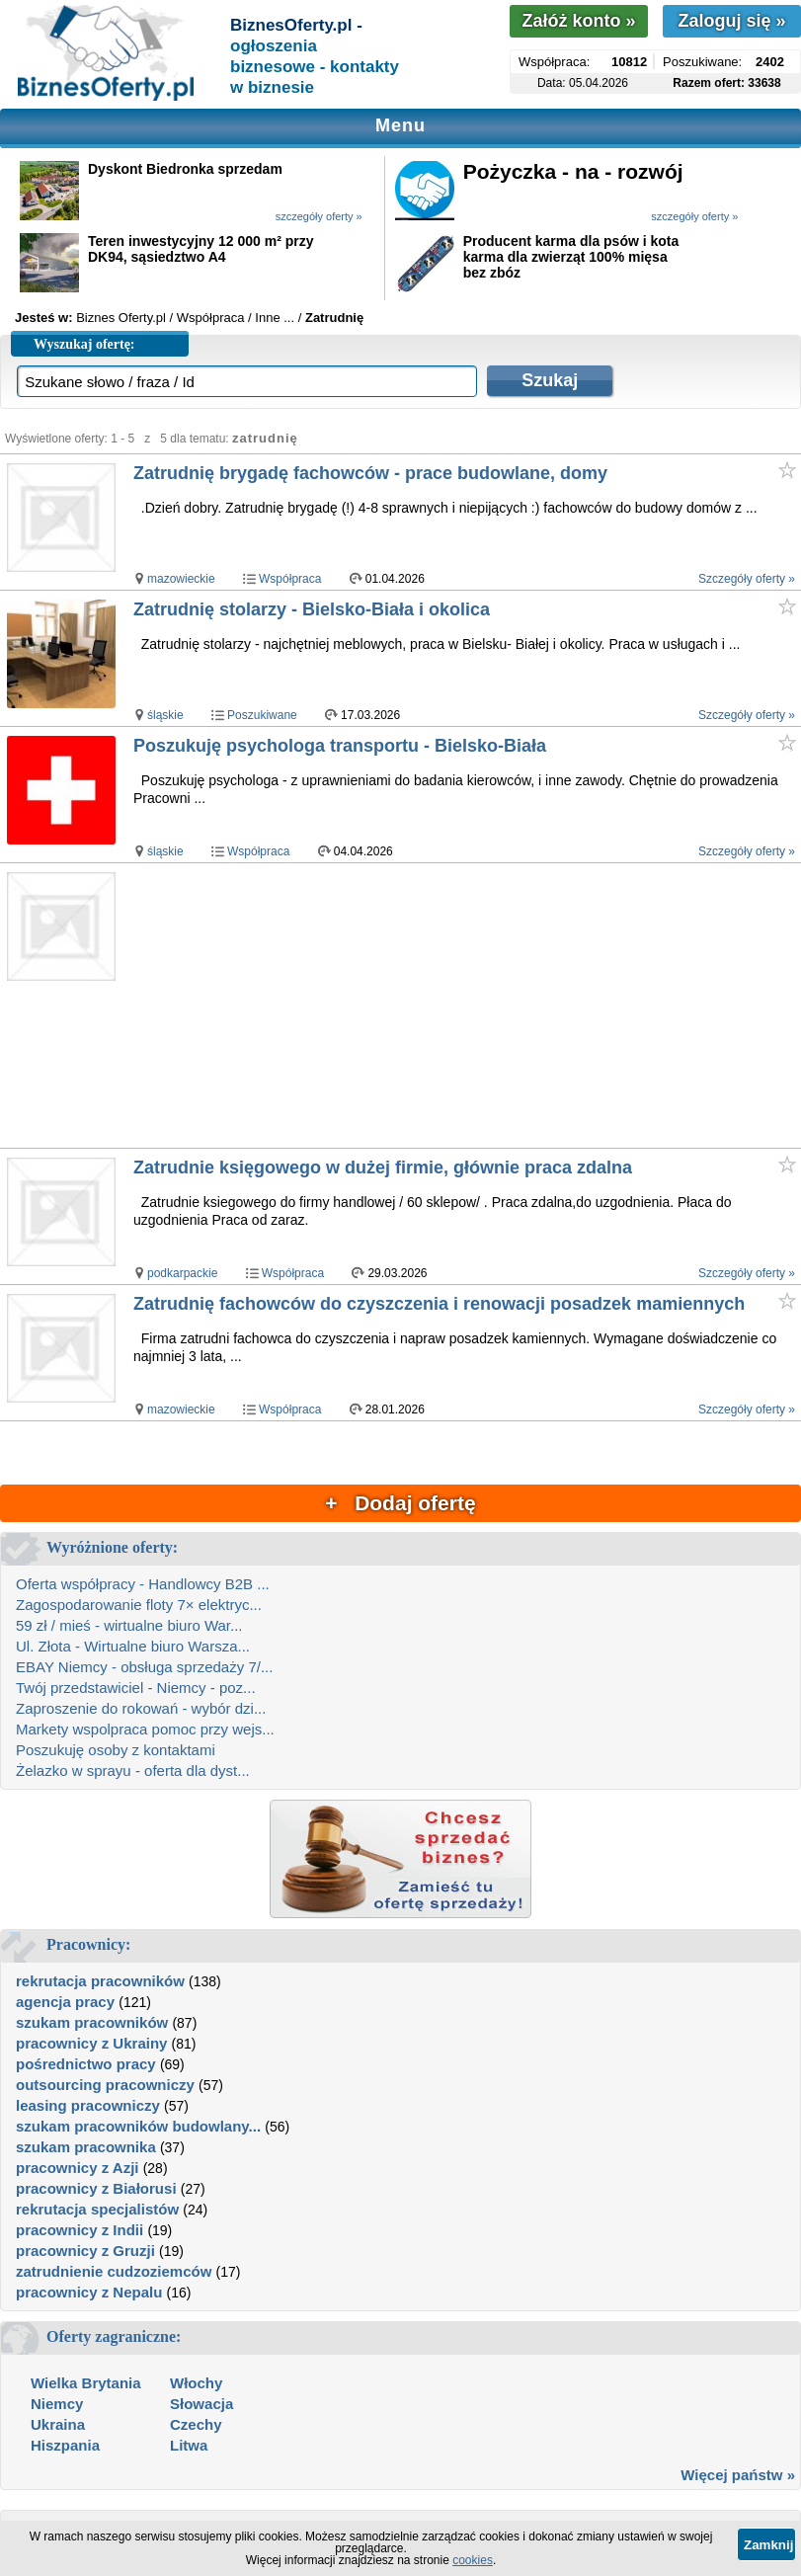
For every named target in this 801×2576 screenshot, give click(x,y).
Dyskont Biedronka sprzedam (185, 169)
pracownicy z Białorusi (96, 2188)
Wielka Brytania (86, 2383)
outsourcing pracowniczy (105, 2084)
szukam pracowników (92, 2022)
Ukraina (58, 2424)
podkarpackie (182, 1273)
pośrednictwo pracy (86, 2063)
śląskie (165, 715)
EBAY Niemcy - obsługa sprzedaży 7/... (144, 1666)
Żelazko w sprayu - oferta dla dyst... (133, 1770)
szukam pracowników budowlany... (138, 2126)
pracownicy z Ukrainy (91, 2043)
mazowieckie (181, 579)
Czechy (196, 2424)
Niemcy (57, 2403)
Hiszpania (65, 2445)
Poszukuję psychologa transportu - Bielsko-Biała (339, 746)
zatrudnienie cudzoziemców (113, 2271)
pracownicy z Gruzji (85, 2250)
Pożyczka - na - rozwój (573, 171)
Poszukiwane (262, 715)
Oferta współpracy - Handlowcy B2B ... (143, 1583)
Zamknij (768, 2544)
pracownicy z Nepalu (89, 2292)
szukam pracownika (86, 2146)
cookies (472, 2560)
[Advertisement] (466, 1006)
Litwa (188, 2445)
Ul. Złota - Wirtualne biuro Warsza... (133, 1646)
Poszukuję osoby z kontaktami (115, 1749)
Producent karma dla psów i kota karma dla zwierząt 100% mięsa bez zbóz (571, 257)
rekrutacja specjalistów (97, 2209)
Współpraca (290, 579)
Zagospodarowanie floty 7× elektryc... (139, 1604)
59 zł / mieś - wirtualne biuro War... (129, 1625)
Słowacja (201, 2403)
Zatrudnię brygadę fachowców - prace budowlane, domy (370, 473)
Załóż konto (578, 21)
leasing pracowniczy (88, 2105)
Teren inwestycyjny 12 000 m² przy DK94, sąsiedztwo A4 (201, 249)
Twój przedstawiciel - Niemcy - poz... (136, 1687)
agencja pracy (65, 2001)
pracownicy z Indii (79, 2229)
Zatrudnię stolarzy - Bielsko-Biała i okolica (311, 609)
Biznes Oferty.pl (121, 317)
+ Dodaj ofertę (400, 1502)
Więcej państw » (738, 2474)
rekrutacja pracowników (100, 1980)
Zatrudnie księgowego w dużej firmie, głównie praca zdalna (382, 1167)
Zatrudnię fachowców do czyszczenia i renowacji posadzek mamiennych (439, 1304)
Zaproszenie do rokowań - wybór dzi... (141, 1708)
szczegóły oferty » (319, 216)
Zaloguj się (731, 21)
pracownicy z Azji (77, 2167)
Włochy (196, 2383)
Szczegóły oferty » (746, 579)
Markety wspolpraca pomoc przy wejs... (145, 1729)
